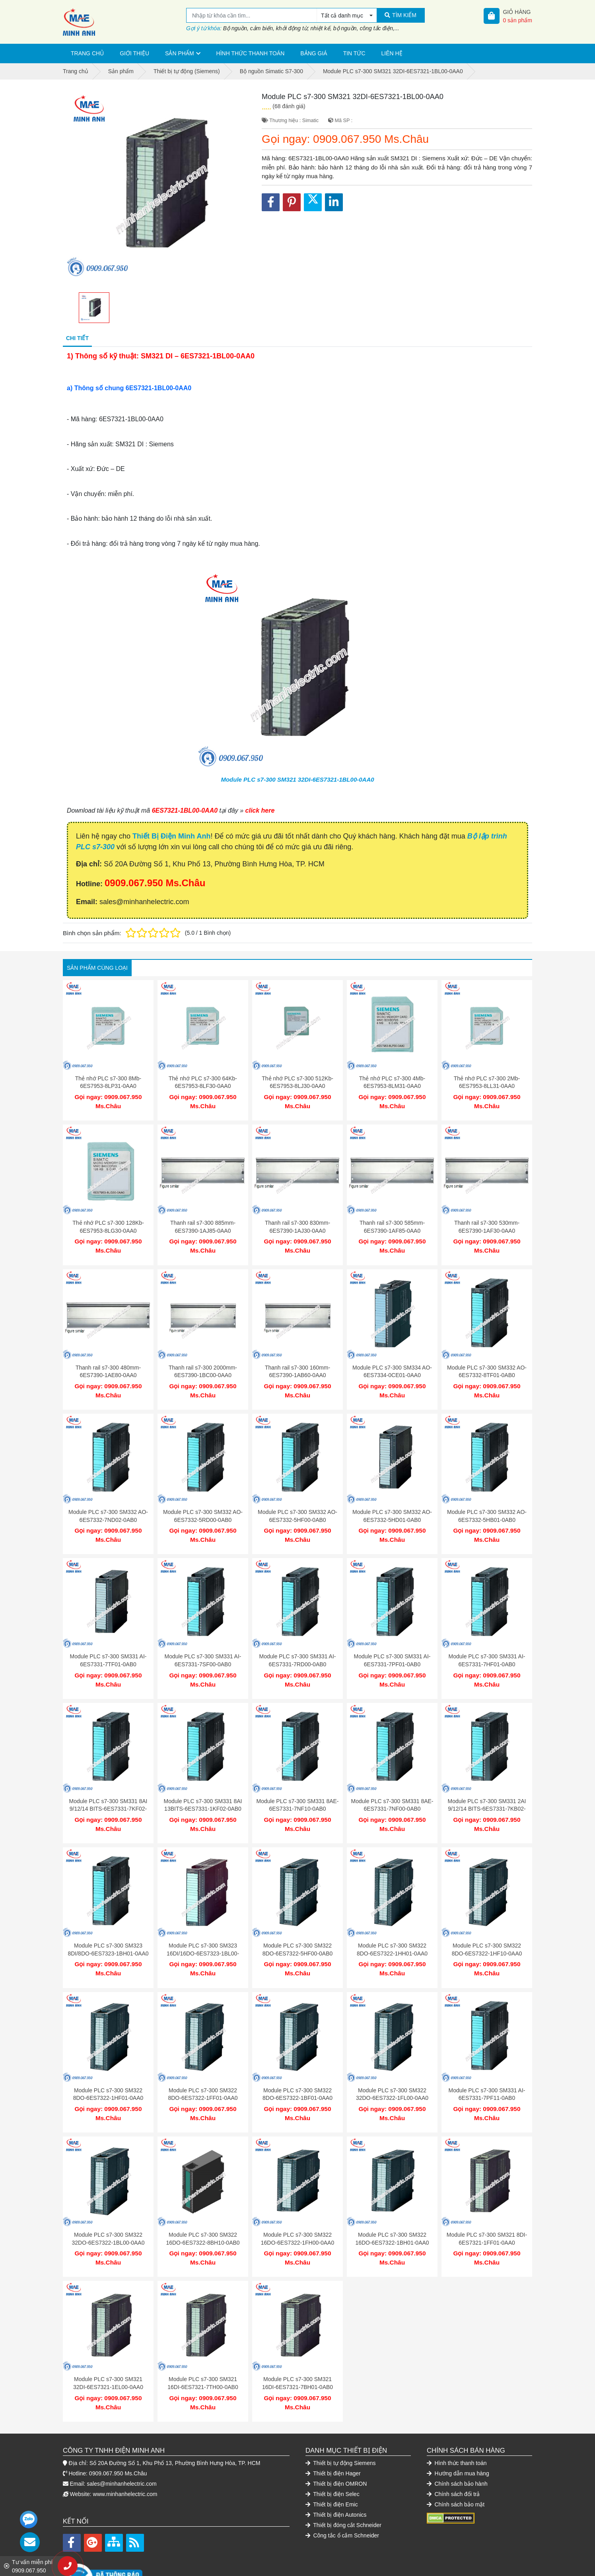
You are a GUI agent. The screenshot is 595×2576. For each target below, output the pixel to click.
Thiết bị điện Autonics (336, 2475)
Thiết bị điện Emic (331, 2464)
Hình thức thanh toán (250, 53)
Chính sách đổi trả (453, 2454)
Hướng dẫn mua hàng (458, 2433)
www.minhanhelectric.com (125, 2454)
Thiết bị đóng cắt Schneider (343, 2485)
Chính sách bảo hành (457, 2444)
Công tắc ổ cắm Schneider (342, 2495)
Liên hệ (391, 53)
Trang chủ (87, 53)
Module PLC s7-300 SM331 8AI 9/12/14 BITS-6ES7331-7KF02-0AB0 (108, 1789)
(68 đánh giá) (288, 106)
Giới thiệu (134, 53)
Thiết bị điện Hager (333, 2433)
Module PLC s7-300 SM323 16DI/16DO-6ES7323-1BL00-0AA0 (203, 1929)
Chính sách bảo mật (455, 2464)
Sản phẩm (179, 53)
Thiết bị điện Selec (332, 2454)
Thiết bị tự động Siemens (340, 2423)
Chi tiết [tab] (77, 338)
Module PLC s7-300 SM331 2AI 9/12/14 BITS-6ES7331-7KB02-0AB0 (487, 1789)
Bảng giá (313, 53)
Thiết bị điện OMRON (336, 2444)
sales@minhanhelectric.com (121, 2444)
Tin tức (354, 53)
